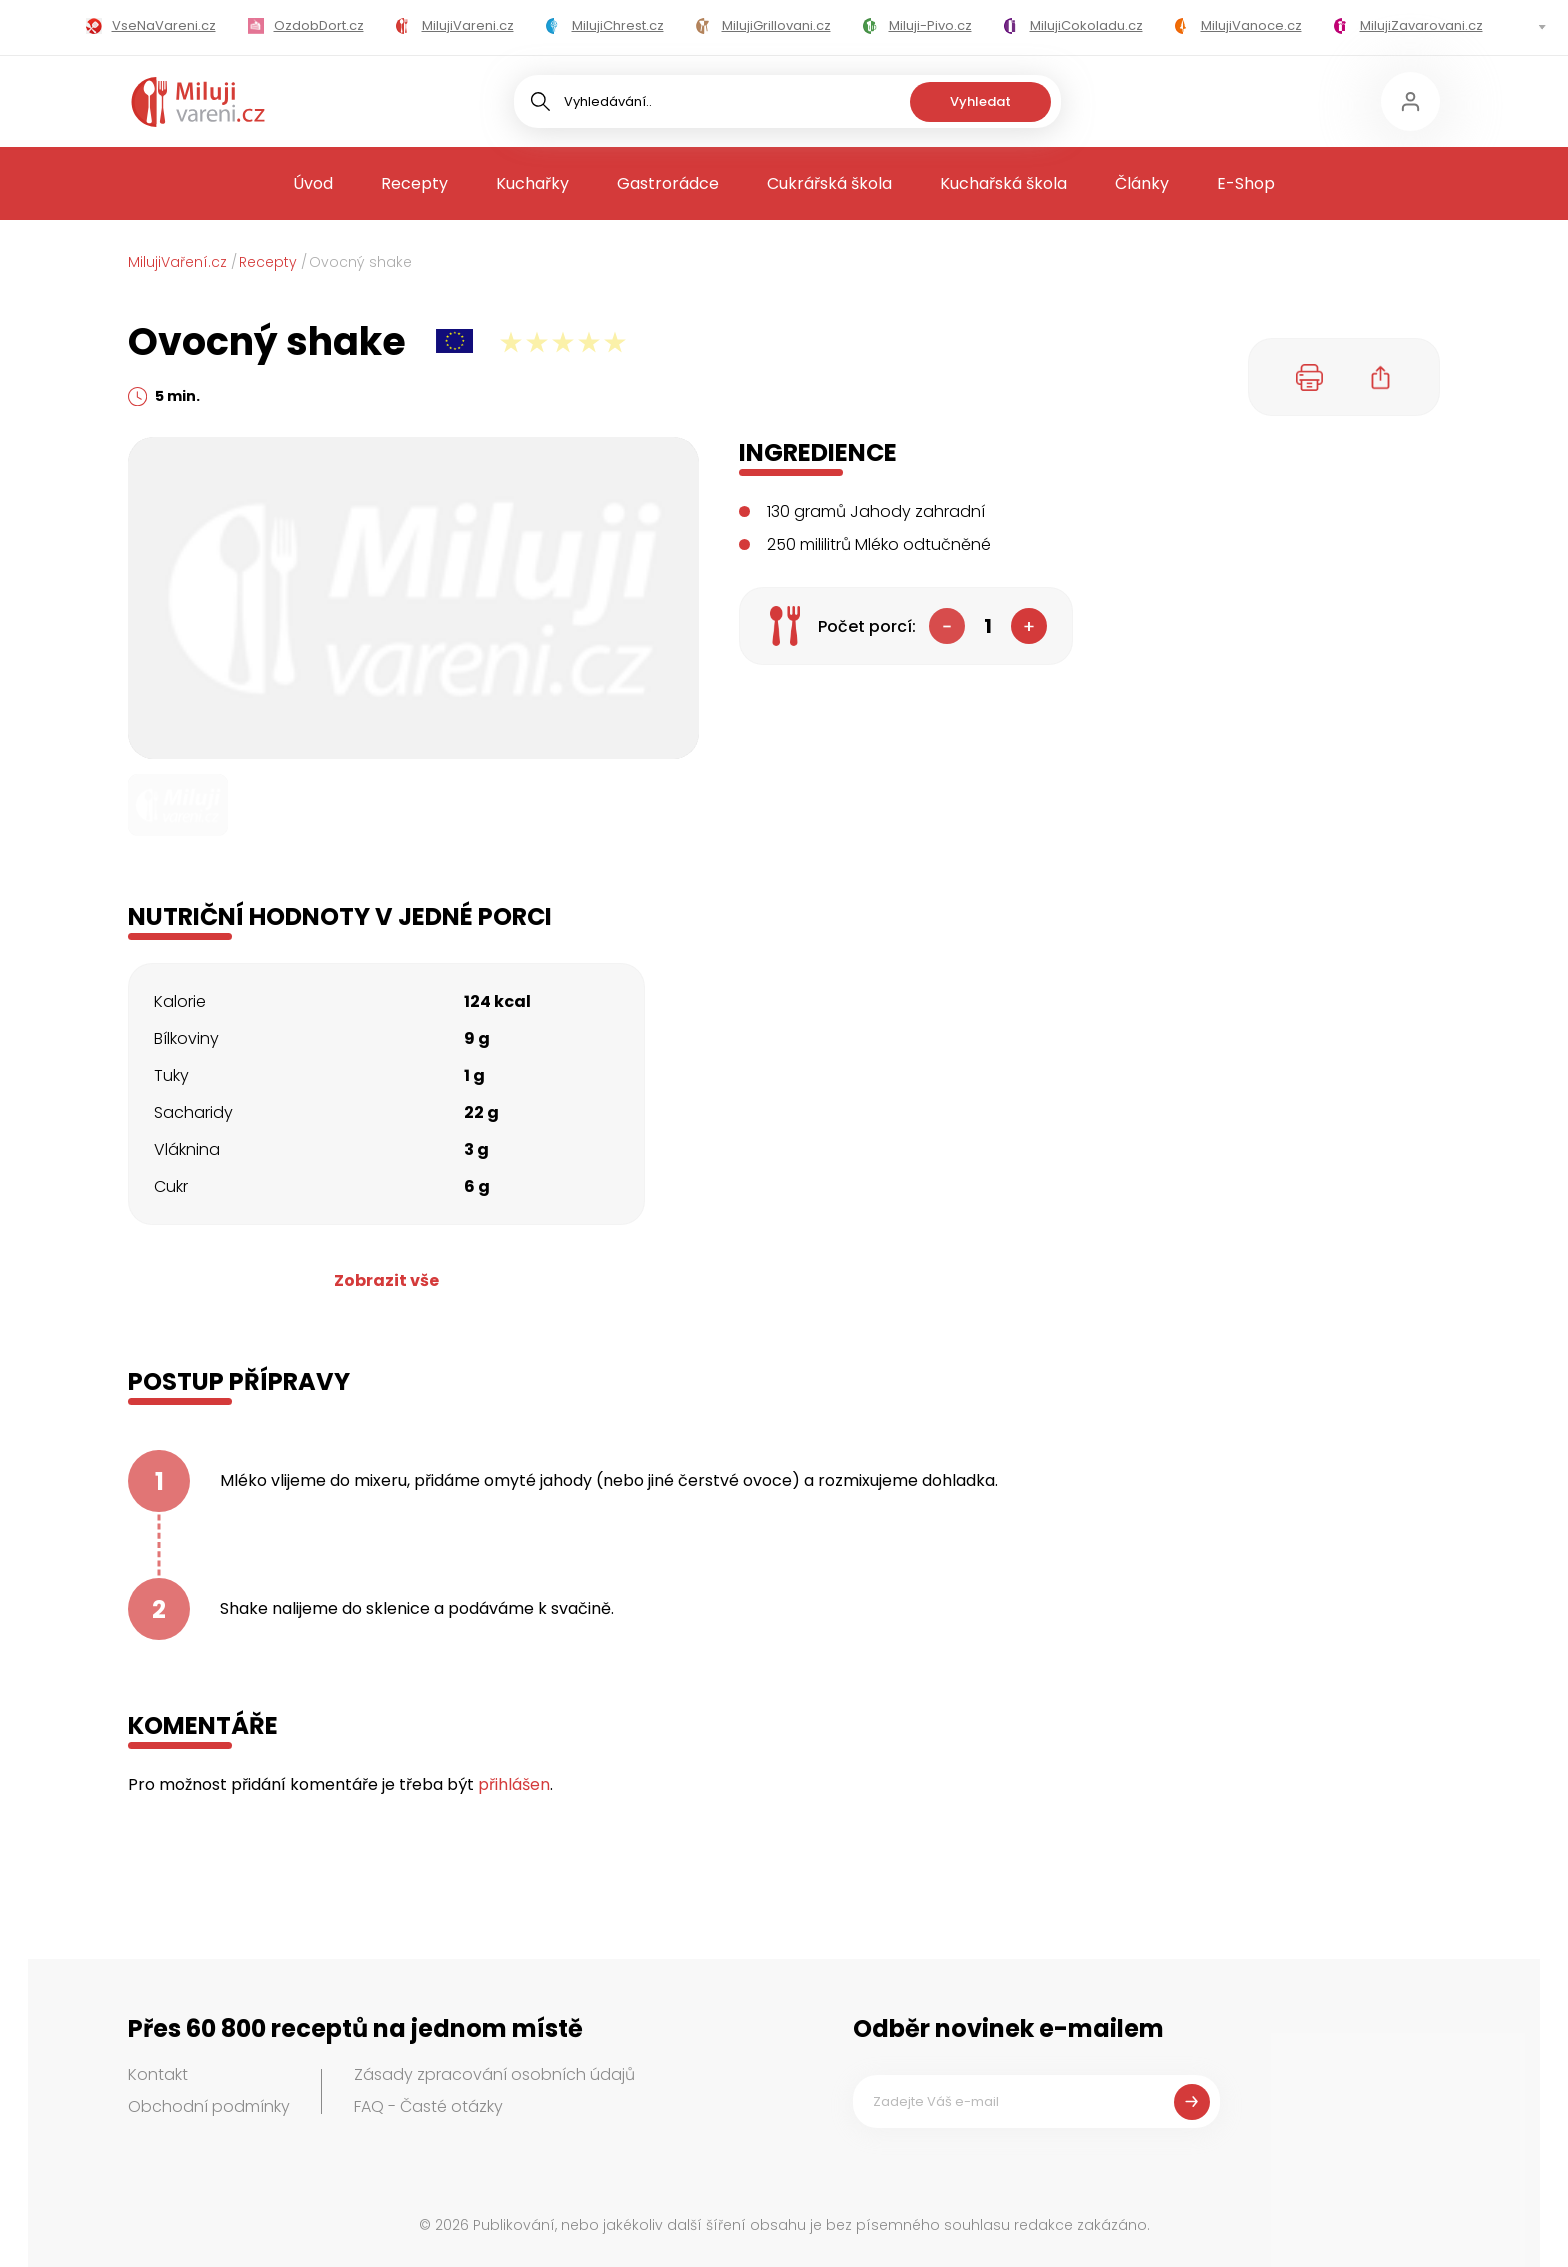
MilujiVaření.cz (177, 262)
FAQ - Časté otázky (428, 2106)
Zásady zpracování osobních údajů (494, 2074)
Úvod (313, 183)
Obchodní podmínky (209, 2106)
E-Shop (1246, 183)
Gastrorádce (668, 183)
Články (1142, 183)
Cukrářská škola (829, 183)
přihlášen (514, 1784)
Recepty (414, 183)
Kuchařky (532, 183)
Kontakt (158, 2074)
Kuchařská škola (1003, 183)
